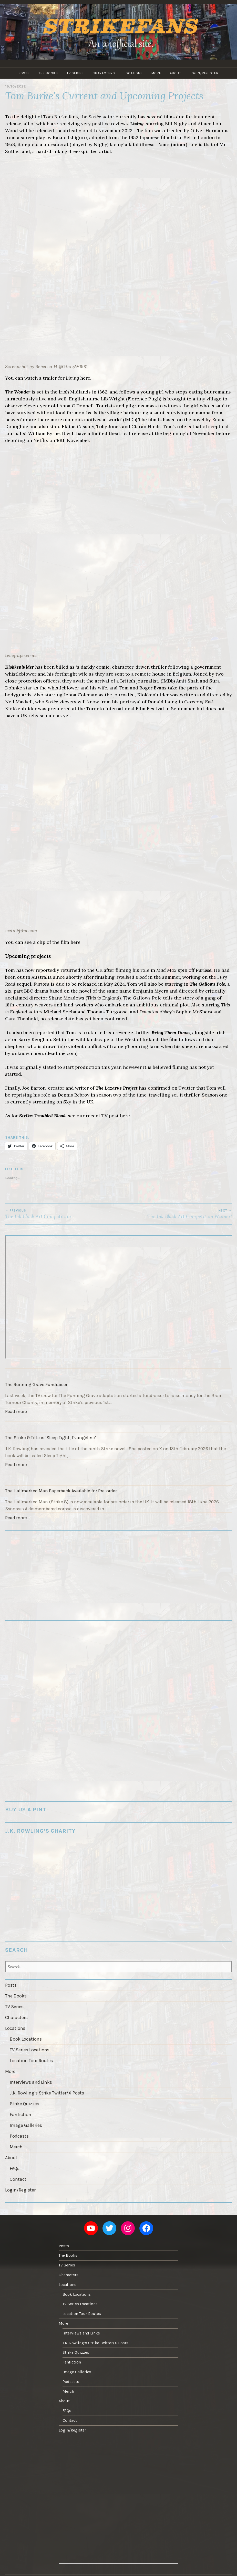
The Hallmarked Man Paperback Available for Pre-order (61, 1491)
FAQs (14, 2168)
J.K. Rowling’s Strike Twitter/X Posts (47, 2093)
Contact (18, 2179)
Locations (133, 73)
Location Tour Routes (31, 2060)
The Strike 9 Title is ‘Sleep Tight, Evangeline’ (50, 1437)
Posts (24, 73)
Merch (16, 2147)
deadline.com (61, 1053)
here (75, 942)
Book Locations (26, 2039)
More (156, 73)
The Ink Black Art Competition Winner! (175, 1214)
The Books (48, 73)
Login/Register (204, 73)
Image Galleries (26, 2125)
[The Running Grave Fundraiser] (118, 1373)
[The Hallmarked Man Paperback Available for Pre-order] (118, 1480)
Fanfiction (20, 2114)
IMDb (130, 419)
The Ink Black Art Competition (62, 1214)
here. (85, 378)
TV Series (75, 73)
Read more (17, 1412)
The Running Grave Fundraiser (36, 1384)
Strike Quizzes (24, 2104)
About (175, 73)
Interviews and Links (31, 2082)
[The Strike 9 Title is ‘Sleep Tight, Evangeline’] (118, 1426)
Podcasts (19, 2136)
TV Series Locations (29, 2050)
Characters (103, 73)
